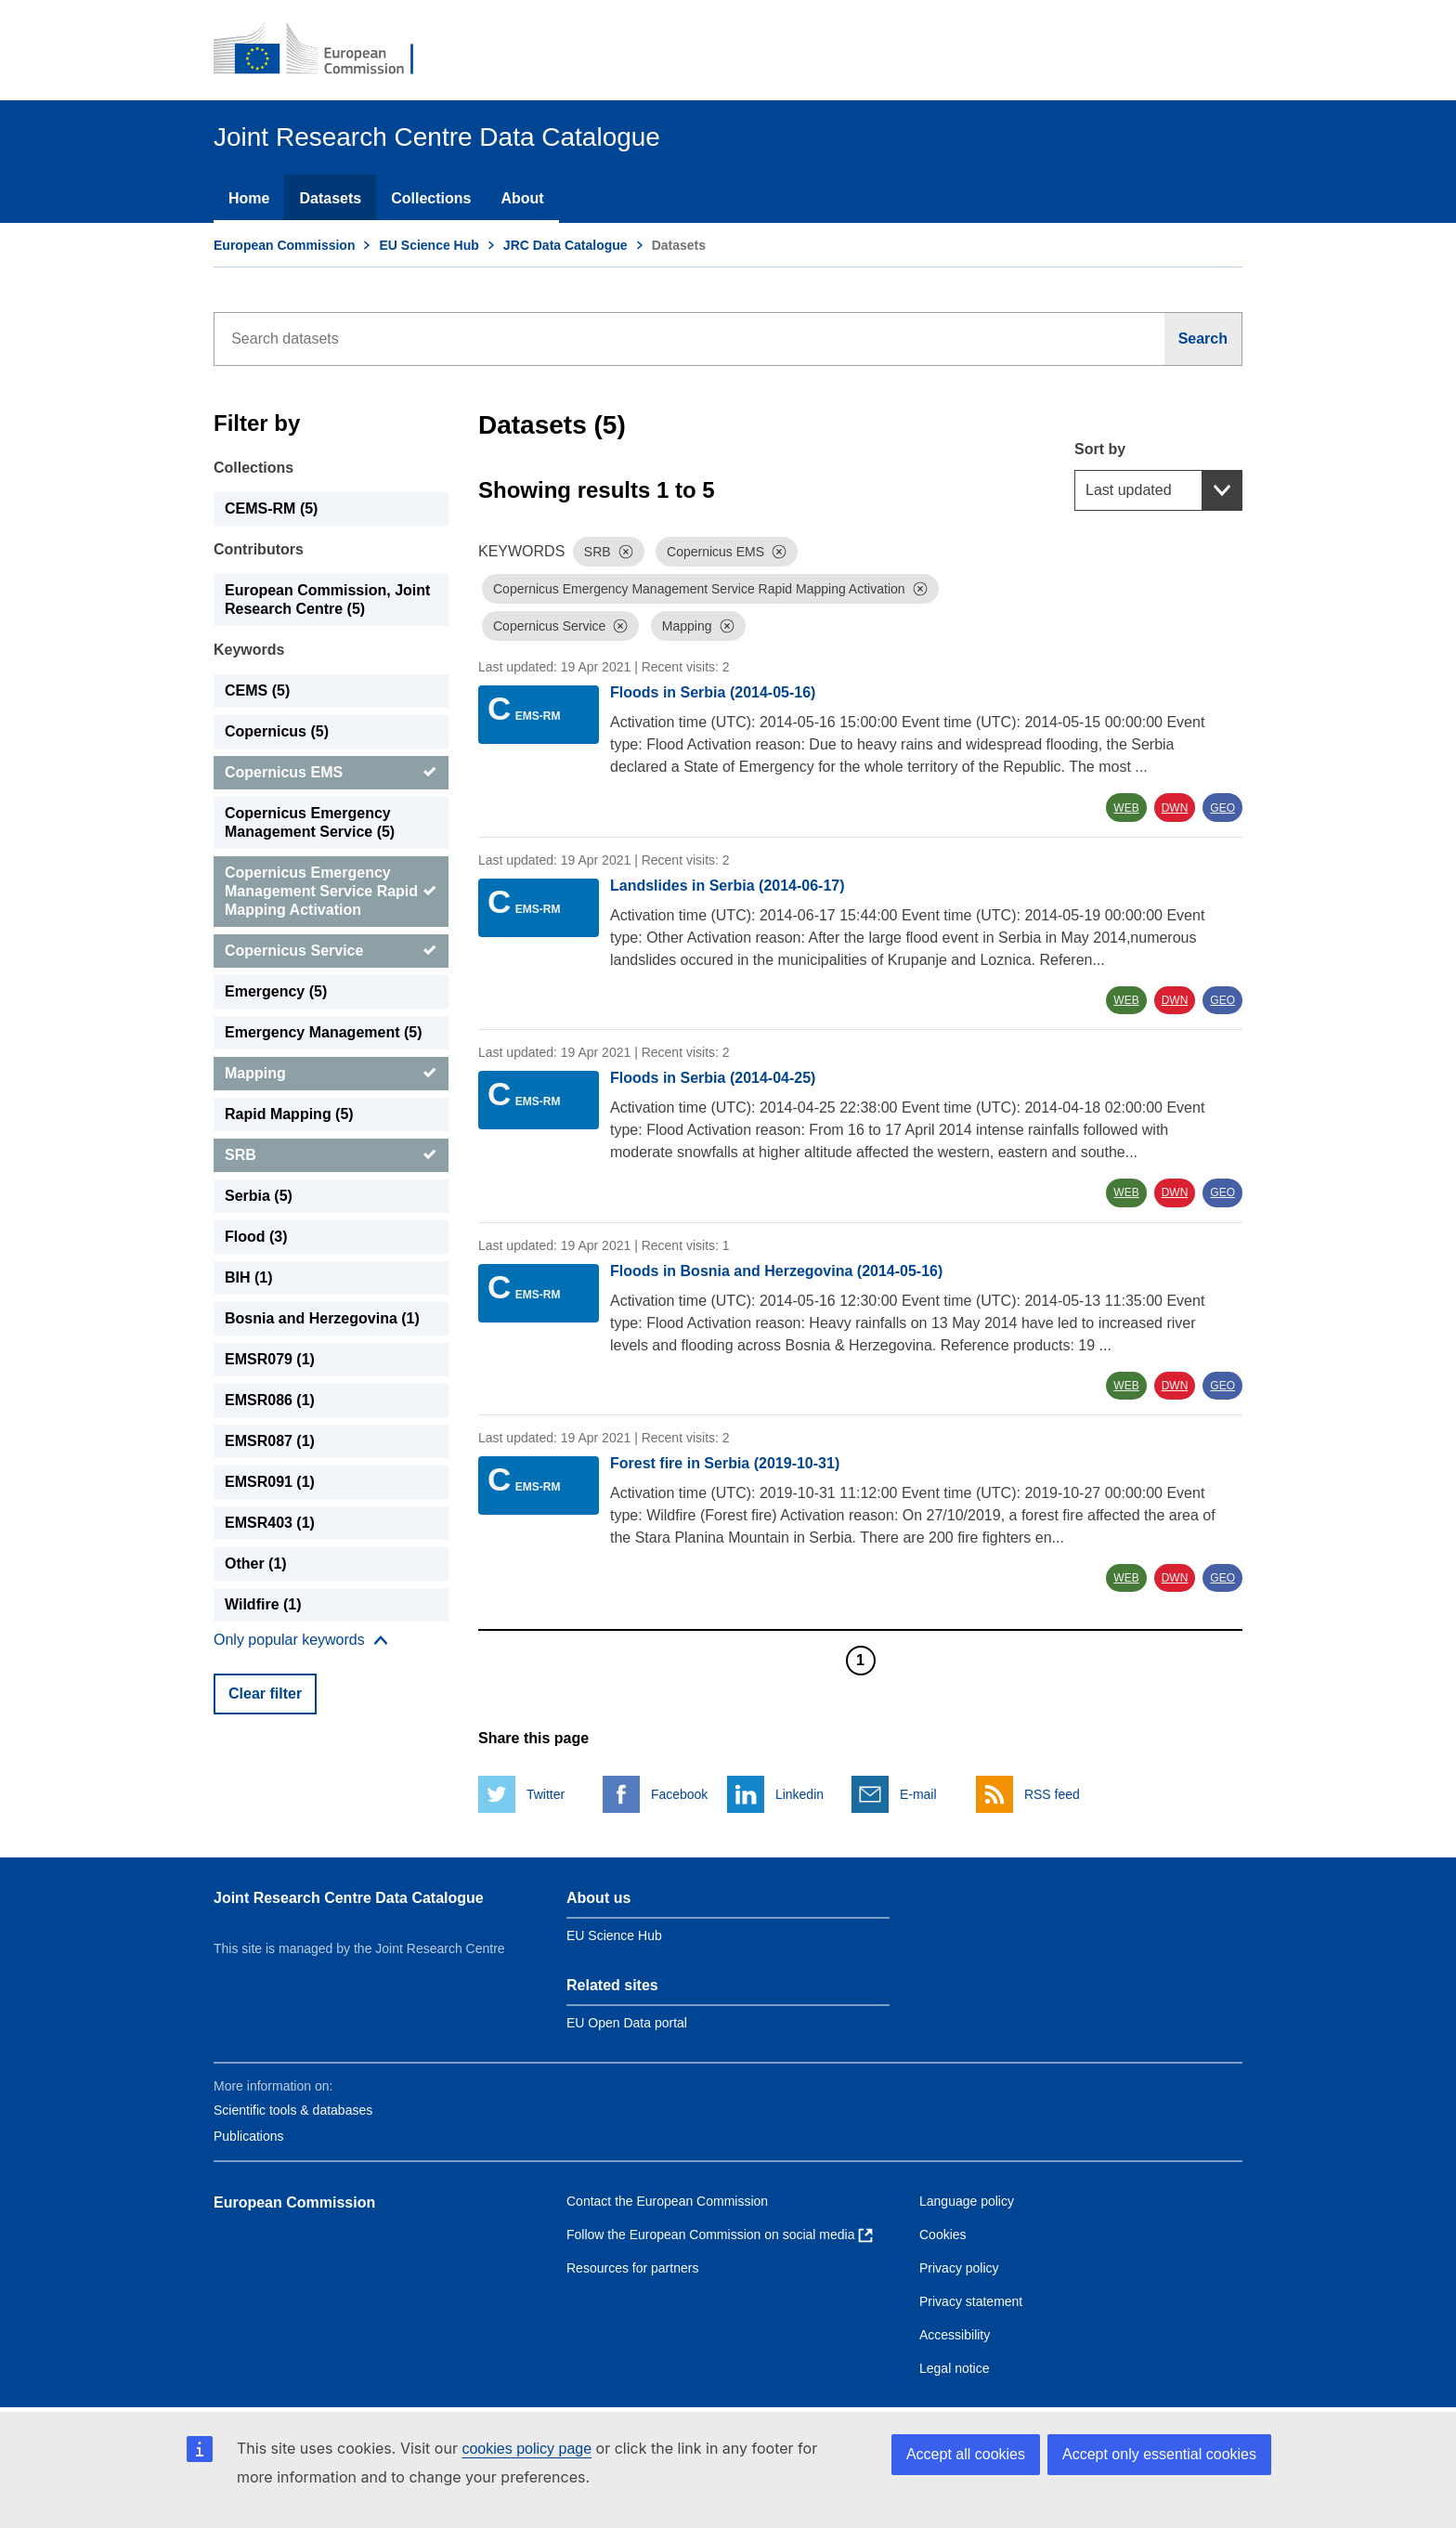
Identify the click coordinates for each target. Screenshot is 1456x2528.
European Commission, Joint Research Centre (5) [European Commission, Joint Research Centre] (327, 599)
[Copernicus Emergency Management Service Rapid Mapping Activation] (331, 891)
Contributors (259, 549)
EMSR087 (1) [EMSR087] (270, 1441)
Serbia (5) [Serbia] (258, 1196)
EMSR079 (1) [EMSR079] (270, 1359)
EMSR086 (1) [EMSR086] (270, 1400)
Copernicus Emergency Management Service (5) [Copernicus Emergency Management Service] (310, 822)
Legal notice (954, 2368)
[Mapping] (331, 1073)
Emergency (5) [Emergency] (276, 991)
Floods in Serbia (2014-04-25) (712, 1078)
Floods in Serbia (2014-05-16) (712, 692)
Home (248, 198)
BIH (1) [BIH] (249, 1277)
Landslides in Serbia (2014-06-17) (727, 885)
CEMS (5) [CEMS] (257, 690)
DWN (1175, 807)
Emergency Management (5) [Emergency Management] (323, 1032)
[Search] (1203, 339)
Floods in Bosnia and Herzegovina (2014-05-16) (776, 1271)
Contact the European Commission (667, 2201)
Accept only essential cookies (1159, 2454)
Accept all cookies (965, 2454)
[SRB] (331, 1155)
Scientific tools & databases (293, 2110)
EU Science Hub (428, 245)
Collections (431, 198)
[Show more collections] (301, 1640)
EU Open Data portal (626, 2022)
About (521, 198)
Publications (249, 2136)
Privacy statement (970, 2301)
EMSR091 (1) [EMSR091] (270, 1482)
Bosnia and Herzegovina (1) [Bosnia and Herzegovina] (322, 1318)
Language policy (966, 2201)
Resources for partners (632, 2268)
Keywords (249, 650)
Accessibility (954, 2334)
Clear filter (265, 1693)
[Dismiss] (625, 551)
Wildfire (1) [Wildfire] (263, 1604)
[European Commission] (326, 50)
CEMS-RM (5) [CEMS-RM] (271, 508)
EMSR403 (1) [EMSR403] (270, 1523)
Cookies (943, 2234)
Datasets (330, 198)
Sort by (1099, 449)
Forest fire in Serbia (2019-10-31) (724, 1463)
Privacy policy (959, 2268)
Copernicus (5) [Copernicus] (277, 731)
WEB (1125, 807)
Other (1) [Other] (256, 1563)
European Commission (284, 245)
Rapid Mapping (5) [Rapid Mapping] (289, 1114)
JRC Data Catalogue (565, 245)
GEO (1222, 807)
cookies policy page (527, 2448)
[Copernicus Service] (331, 951)
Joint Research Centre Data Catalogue (349, 1898)
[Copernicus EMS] (331, 772)
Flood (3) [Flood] (256, 1236)
